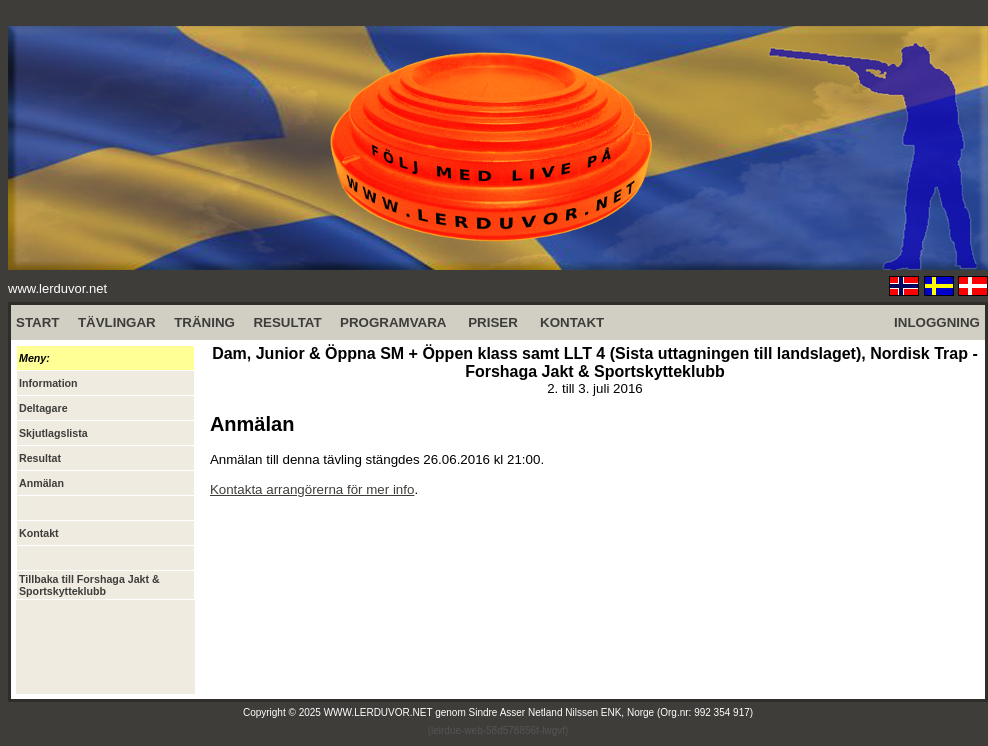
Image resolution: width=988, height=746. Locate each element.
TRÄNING (204, 322)
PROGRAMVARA (393, 322)
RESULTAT (287, 322)
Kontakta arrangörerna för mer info (312, 489)
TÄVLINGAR (117, 322)
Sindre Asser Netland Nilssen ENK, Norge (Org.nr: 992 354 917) (611, 712)
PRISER (493, 322)
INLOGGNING (937, 322)
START (37, 322)
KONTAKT (572, 322)
